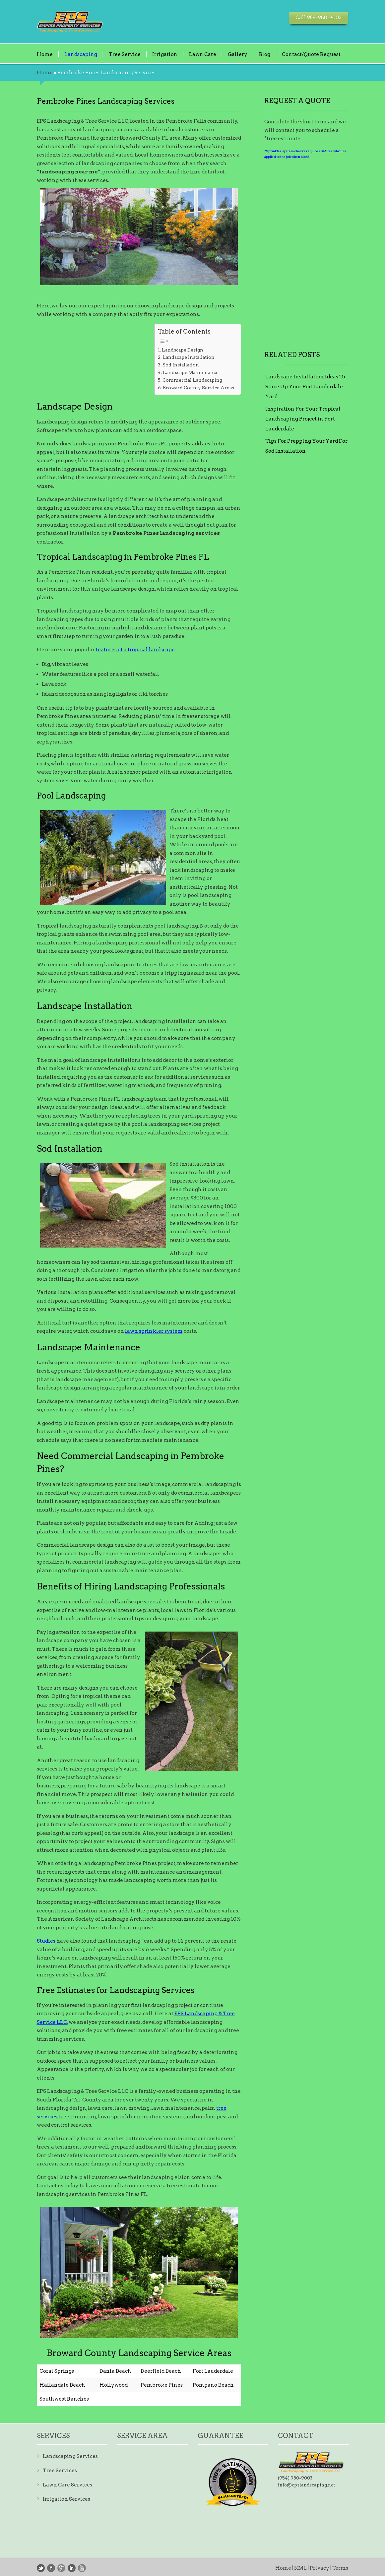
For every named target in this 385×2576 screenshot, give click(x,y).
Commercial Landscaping (192, 380)
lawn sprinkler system (154, 1331)
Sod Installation (180, 364)
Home (45, 54)
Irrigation (164, 54)
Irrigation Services (66, 2499)
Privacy (319, 2568)
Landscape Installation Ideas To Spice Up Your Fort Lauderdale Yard (305, 387)
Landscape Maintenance (191, 372)
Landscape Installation (188, 357)
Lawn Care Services (67, 2485)
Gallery (237, 54)
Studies (46, 1941)
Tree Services (60, 2471)
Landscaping (80, 54)
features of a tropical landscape (135, 650)
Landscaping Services (70, 2456)
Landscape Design (182, 350)
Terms (340, 2568)
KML (300, 2568)
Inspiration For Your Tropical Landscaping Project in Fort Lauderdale (303, 419)
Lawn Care (202, 54)
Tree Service (125, 54)
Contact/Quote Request (311, 54)
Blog (264, 54)
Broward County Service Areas (198, 387)
